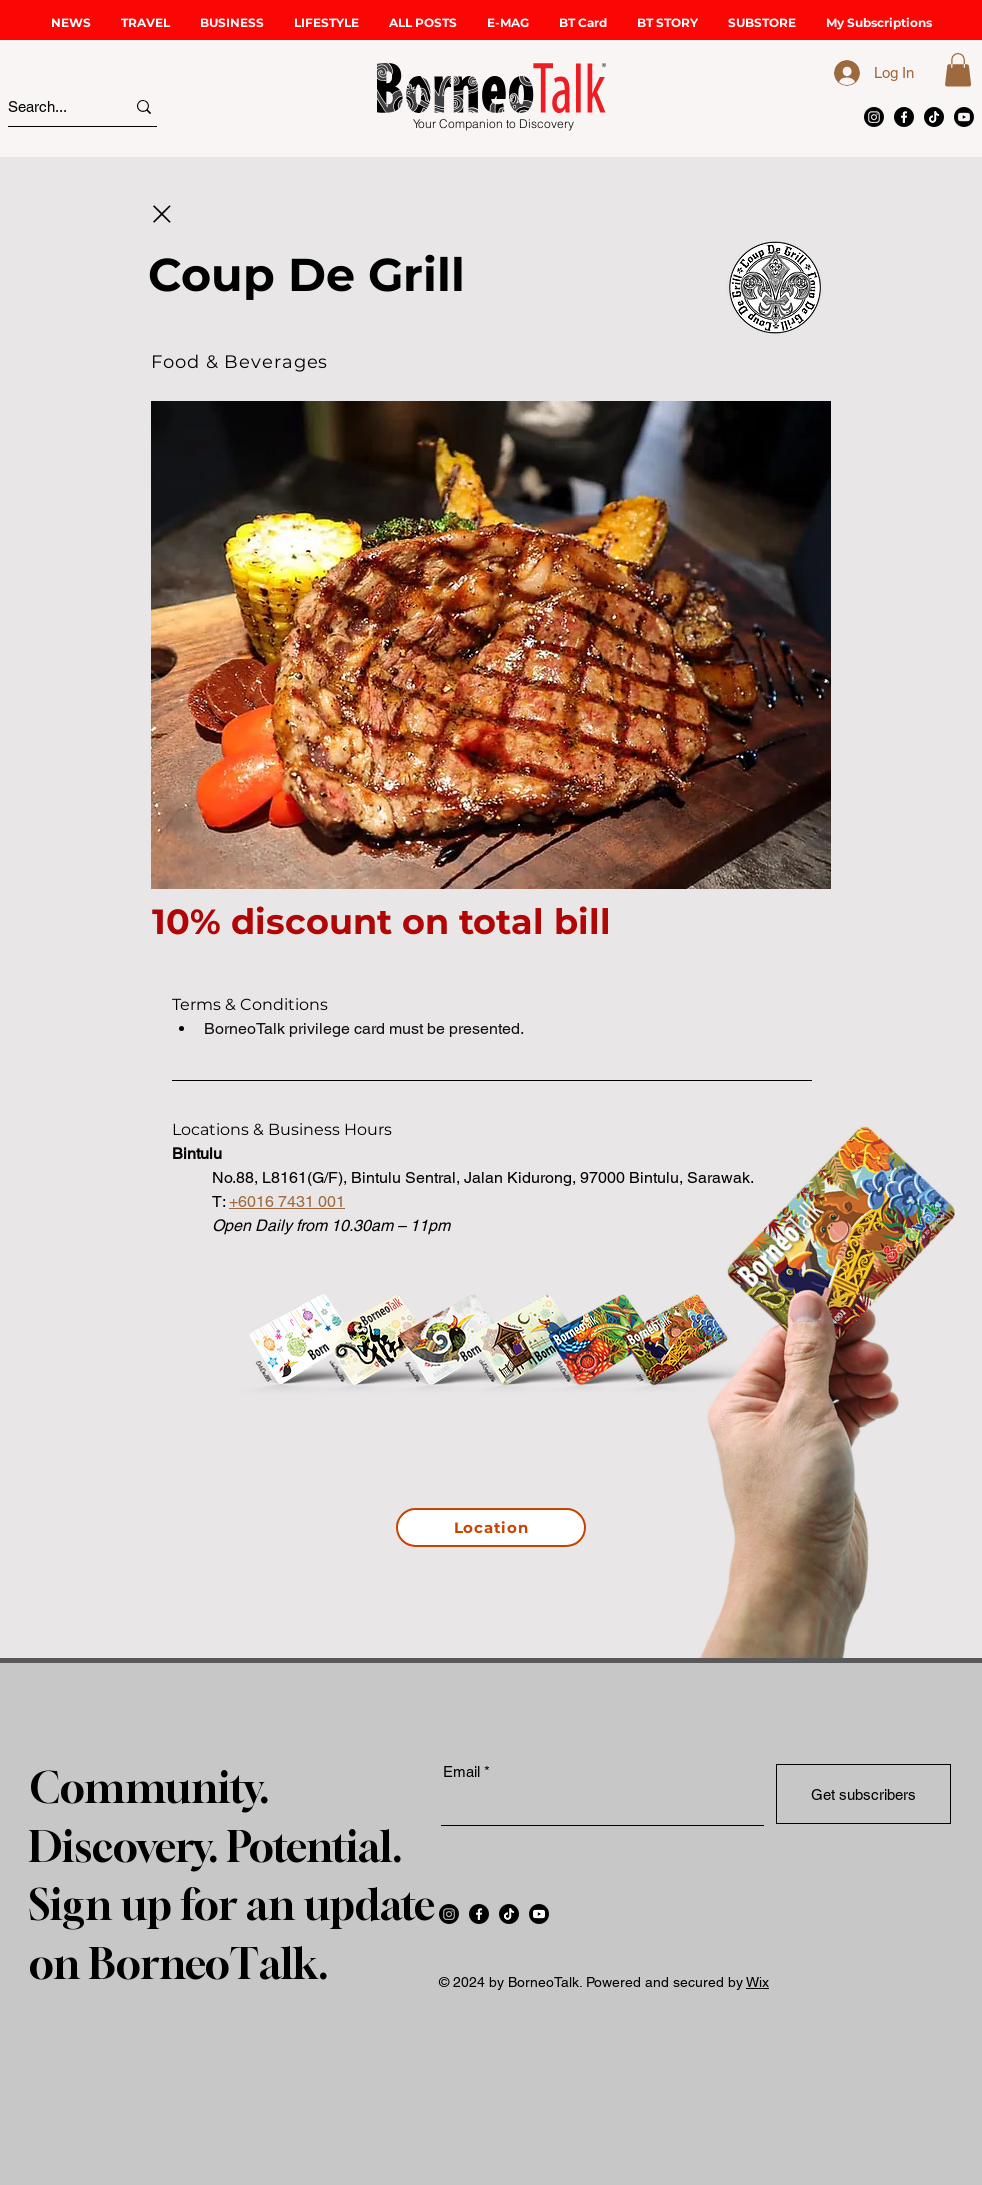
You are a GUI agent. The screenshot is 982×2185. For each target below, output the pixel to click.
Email (461, 1771)
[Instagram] (874, 117)
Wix (757, 1982)
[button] (145, 22)
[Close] (161, 214)
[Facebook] (904, 117)
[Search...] (48, 106)
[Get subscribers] (863, 1794)
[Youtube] (964, 117)
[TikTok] (934, 117)
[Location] (491, 1527)
